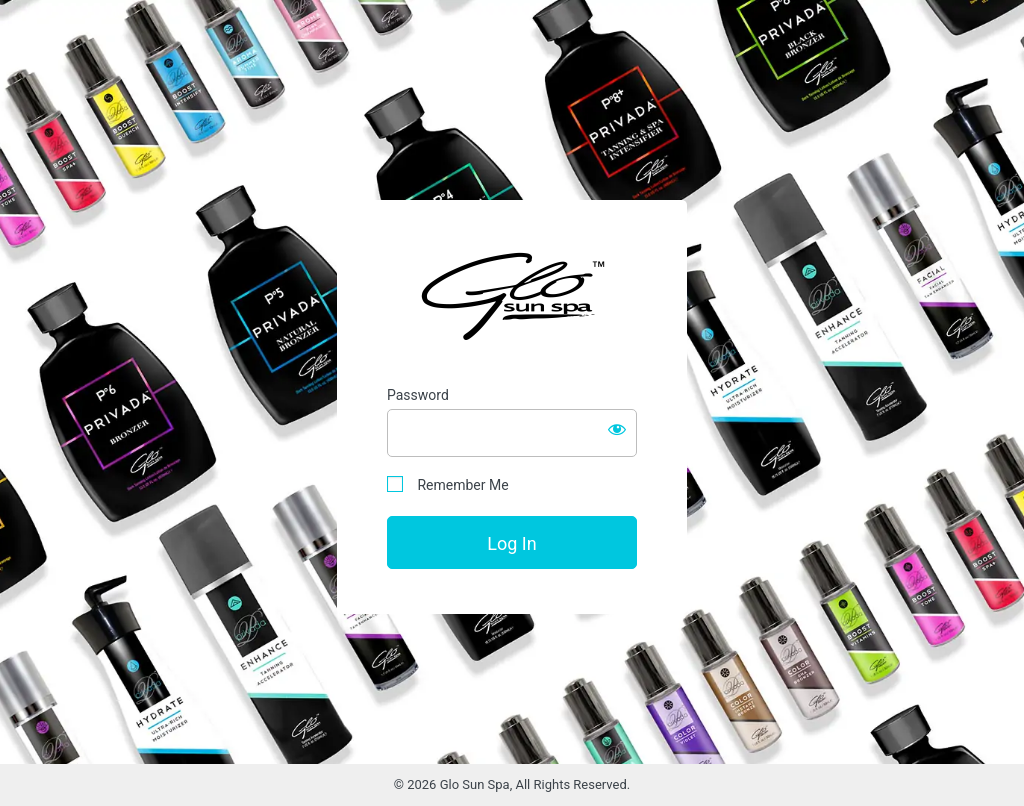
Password (418, 395)
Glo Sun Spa (512, 295)
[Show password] (617, 429)
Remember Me (448, 484)
